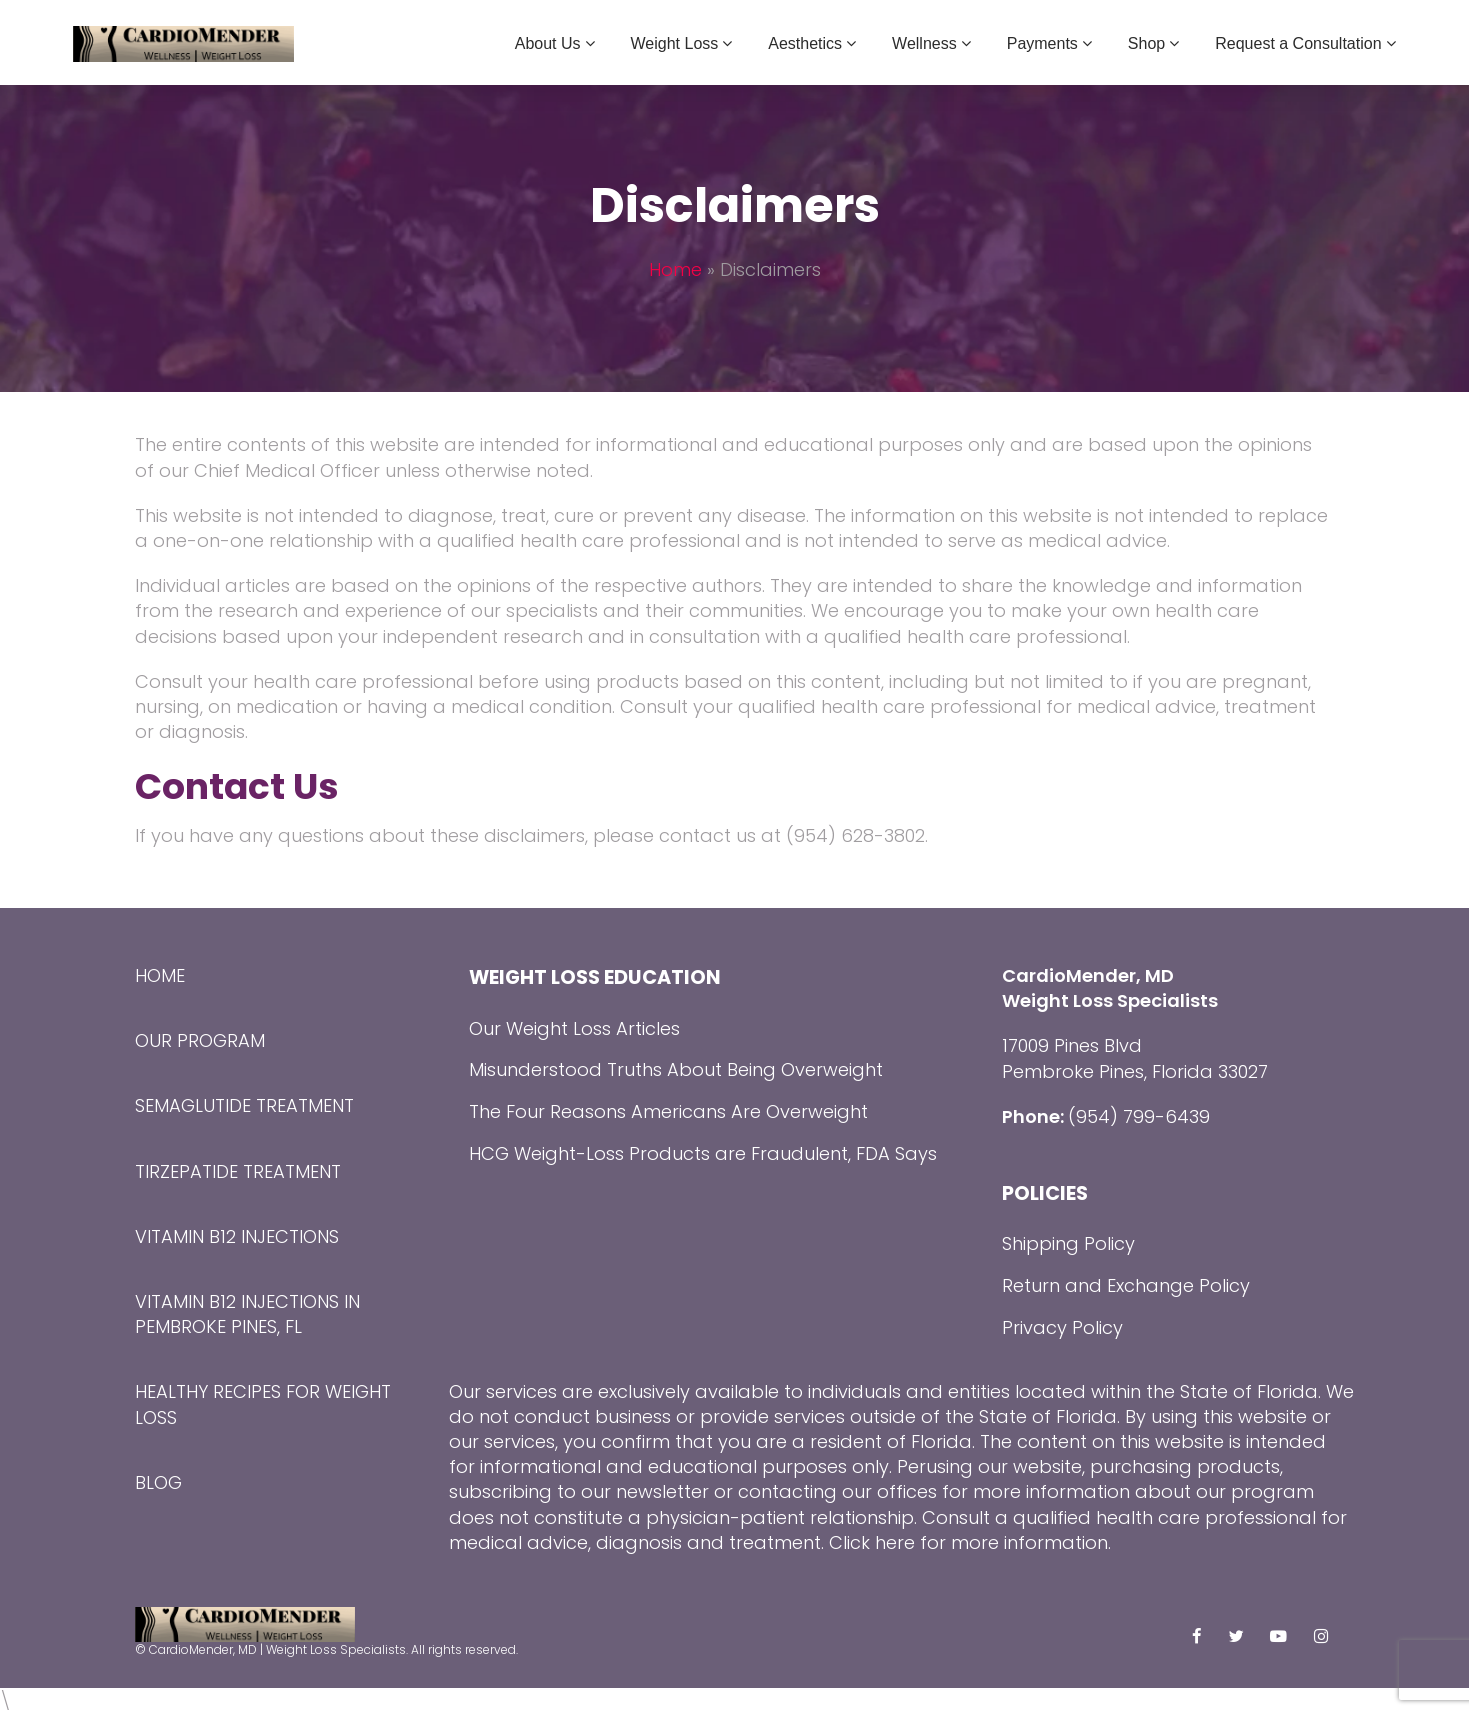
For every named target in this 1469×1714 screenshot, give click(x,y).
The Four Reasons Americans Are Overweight (668, 1111)
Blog (158, 1482)
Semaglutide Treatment (244, 1105)
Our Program (200, 1040)
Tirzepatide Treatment (238, 1171)
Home (675, 269)
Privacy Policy (1062, 1327)
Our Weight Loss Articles (574, 1028)
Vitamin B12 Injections (237, 1236)
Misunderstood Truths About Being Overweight (676, 1069)
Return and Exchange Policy (1126, 1285)
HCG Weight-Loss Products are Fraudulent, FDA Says (703, 1153)
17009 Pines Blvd (1072, 1045)
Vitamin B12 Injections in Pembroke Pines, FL (247, 1314)
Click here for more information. (970, 1542)
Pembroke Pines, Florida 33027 (1135, 1071)
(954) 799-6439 (1139, 1116)
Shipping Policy (1068, 1243)
